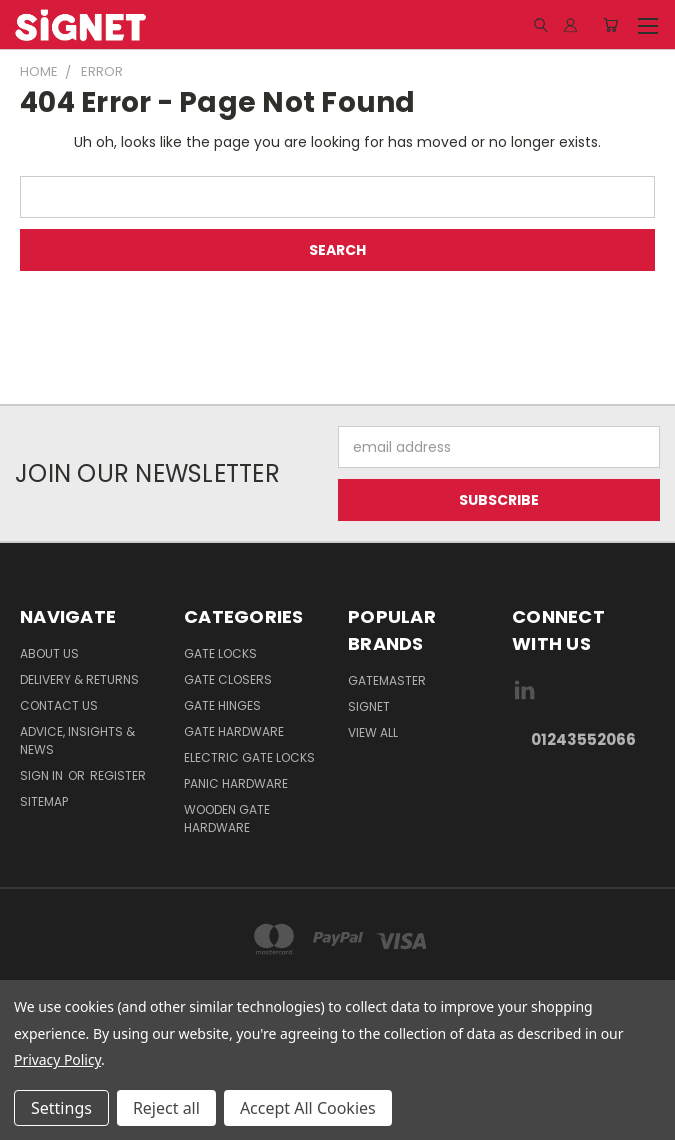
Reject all (166, 1108)
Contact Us (59, 705)
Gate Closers (228, 679)
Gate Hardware (234, 731)
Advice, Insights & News (77, 740)
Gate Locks (220, 653)
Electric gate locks (249, 757)
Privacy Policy (57, 1059)
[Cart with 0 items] (610, 25)
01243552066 (583, 739)
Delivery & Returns (79, 679)
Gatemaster (387, 680)
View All (373, 732)
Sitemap (44, 801)
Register (118, 775)
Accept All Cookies (308, 1108)
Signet (369, 706)
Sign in (43, 775)
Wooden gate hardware (227, 818)
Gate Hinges (222, 705)
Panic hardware (236, 783)
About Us (49, 653)
